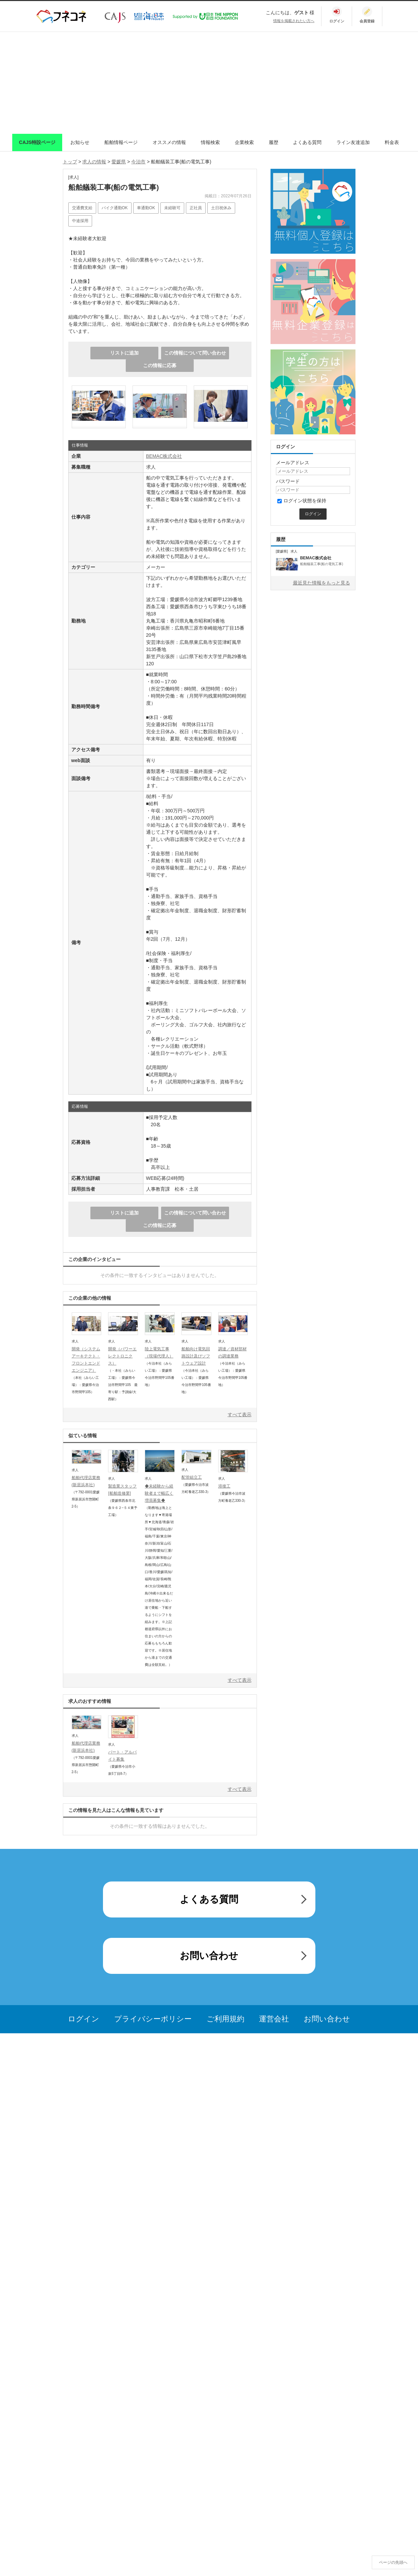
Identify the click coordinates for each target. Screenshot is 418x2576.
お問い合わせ (209, 1955)
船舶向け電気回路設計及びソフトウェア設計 (195, 1356)
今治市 (138, 161)
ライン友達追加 (353, 142)
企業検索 (244, 142)
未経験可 (172, 207)
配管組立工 (191, 1477)
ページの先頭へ (393, 2562)
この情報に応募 (159, 365)
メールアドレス (292, 462)
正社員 (196, 207)
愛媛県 (118, 161)
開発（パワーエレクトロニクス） (122, 1356)
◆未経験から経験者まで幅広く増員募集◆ (159, 1493)
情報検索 (210, 142)
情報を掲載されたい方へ (293, 21)
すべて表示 (239, 1414)
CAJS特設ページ (37, 142)
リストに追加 (124, 353)
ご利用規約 (225, 2019)
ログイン (83, 2019)
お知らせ (79, 142)
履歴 (273, 142)
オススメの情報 (169, 142)
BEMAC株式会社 (164, 456)
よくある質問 (307, 142)
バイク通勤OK (115, 207)
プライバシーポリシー (153, 2019)
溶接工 (224, 1486)
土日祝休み (221, 207)
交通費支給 (82, 207)
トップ (70, 161)
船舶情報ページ (121, 142)
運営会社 (274, 2019)
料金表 (392, 142)
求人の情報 (94, 161)
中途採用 (80, 220)
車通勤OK (146, 207)
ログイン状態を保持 (301, 500)
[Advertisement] (209, 82)
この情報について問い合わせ (195, 353)
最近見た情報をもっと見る (321, 583)
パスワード (288, 481)
